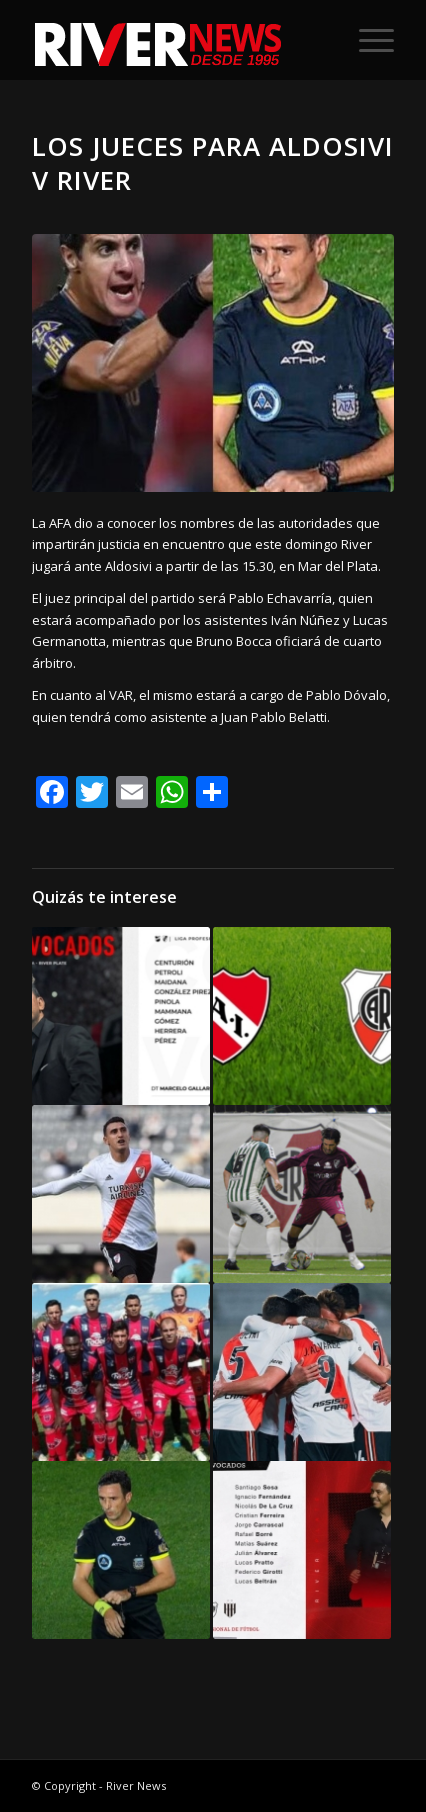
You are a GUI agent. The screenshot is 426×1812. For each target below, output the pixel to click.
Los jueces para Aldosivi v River (213, 163)
